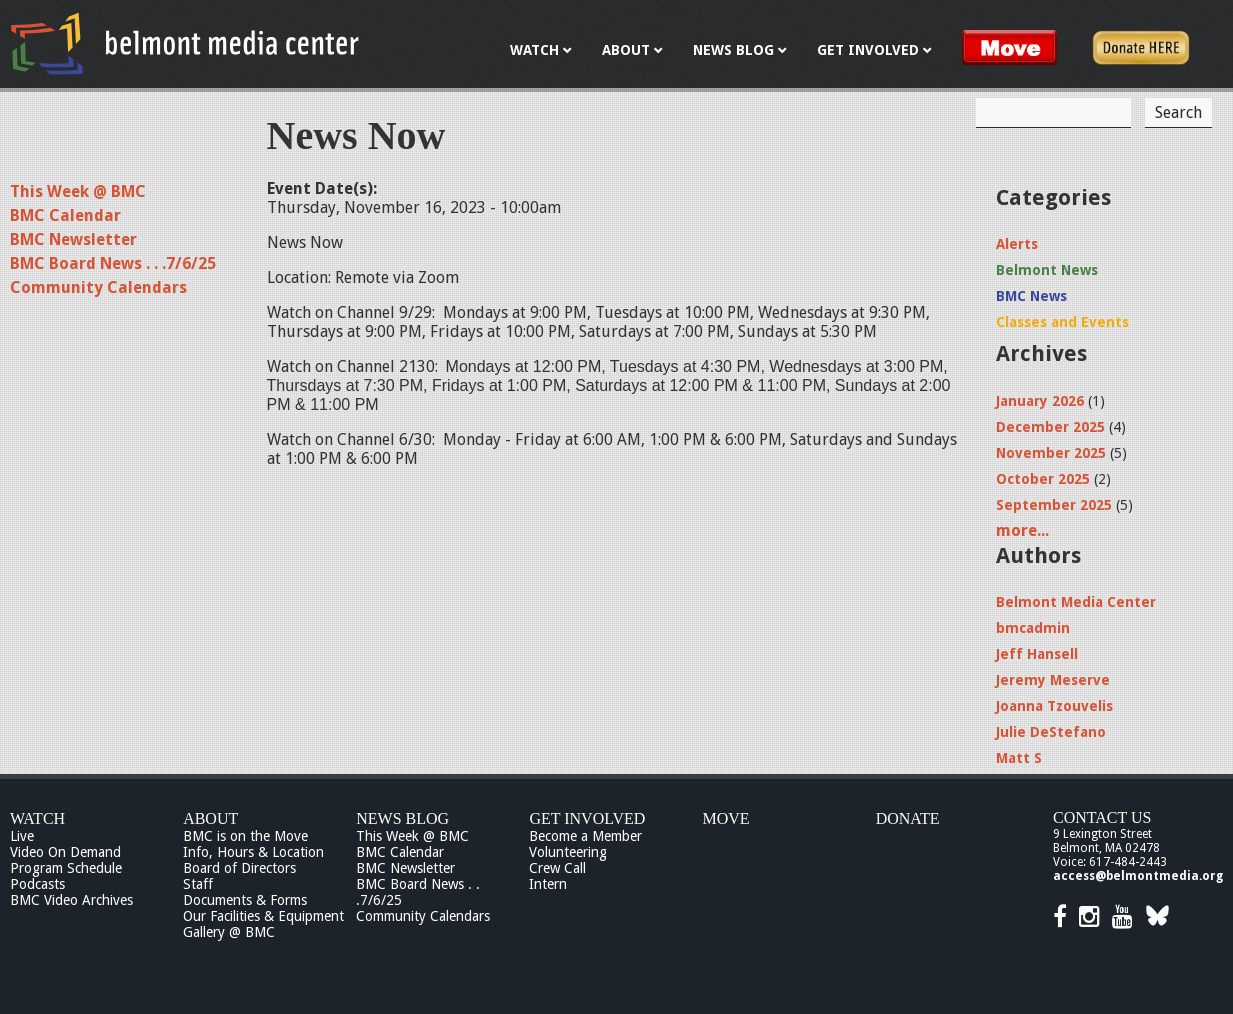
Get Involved (587, 818)
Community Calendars (98, 287)
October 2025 (1043, 479)
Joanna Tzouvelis (1054, 706)
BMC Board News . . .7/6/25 (113, 263)
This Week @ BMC (78, 191)
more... (1022, 530)
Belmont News (1047, 270)
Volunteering (568, 852)
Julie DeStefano (1051, 732)
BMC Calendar (65, 215)
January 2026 (1040, 401)
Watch (37, 818)
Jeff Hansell (1037, 654)
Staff (198, 884)
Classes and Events (1062, 322)
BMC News (1031, 296)
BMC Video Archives (71, 900)
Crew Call (557, 868)
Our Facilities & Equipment (263, 916)
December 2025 (1050, 427)
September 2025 (1054, 505)
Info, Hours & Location (253, 852)
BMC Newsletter (73, 239)
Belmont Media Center (1076, 602)
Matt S (1019, 758)
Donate (908, 818)
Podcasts (37, 884)
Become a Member (585, 836)
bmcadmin (1033, 628)
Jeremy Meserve (1053, 680)
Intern (548, 884)
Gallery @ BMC (229, 932)
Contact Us (1102, 817)
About (210, 818)
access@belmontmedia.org (1138, 876)
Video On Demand (65, 852)
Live (22, 836)
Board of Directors (239, 868)
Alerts (1017, 244)
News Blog (402, 818)
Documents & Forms (245, 900)
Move (726, 818)
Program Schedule (66, 868)
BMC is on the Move (245, 836)
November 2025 (1051, 453)
